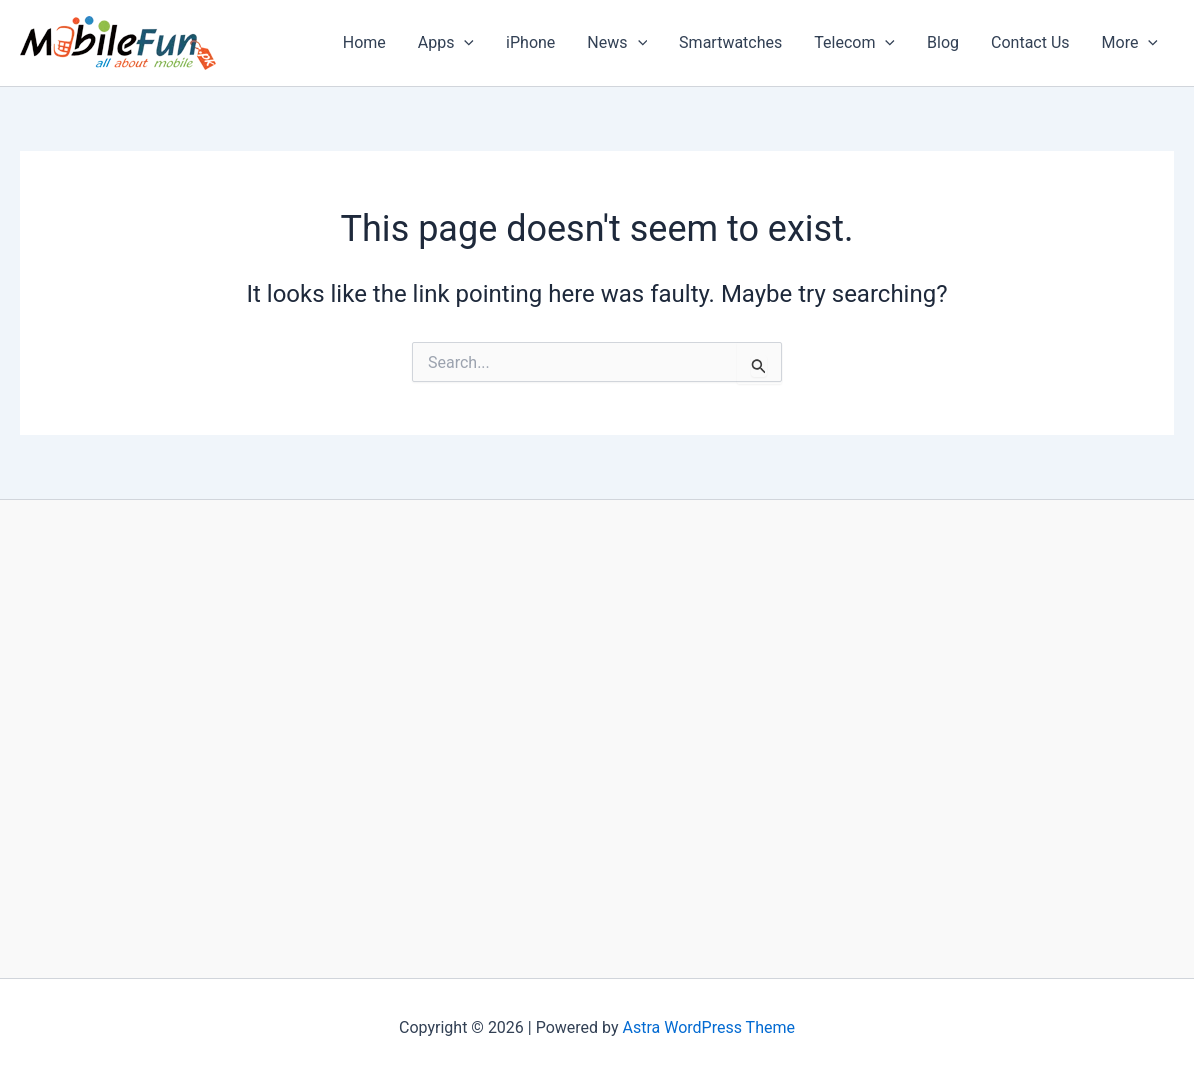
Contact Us (1030, 42)
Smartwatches (730, 42)
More (1130, 43)
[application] (464, 43)
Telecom (854, 43)
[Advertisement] (597, 738)
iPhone (530, 42)
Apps (446, 43)
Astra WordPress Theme (709, 1027)
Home (364, 42)
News (617, 43)
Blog (943, 42)
